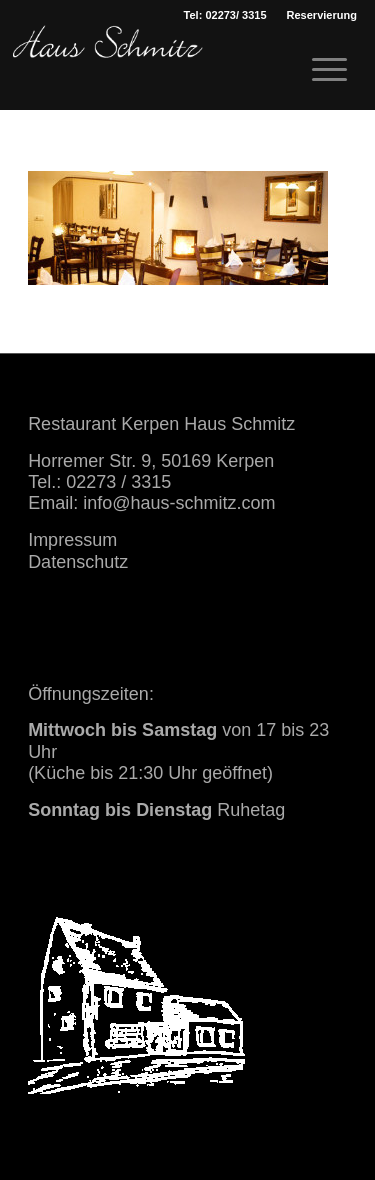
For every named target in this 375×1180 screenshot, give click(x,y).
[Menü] (319, 70)
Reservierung (322, 15)
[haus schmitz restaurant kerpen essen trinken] (108, 65)
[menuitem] (322, 15)
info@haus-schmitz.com (179, 503)
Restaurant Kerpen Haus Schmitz (161, 424)
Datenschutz (78, 562)
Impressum (72, 540)
